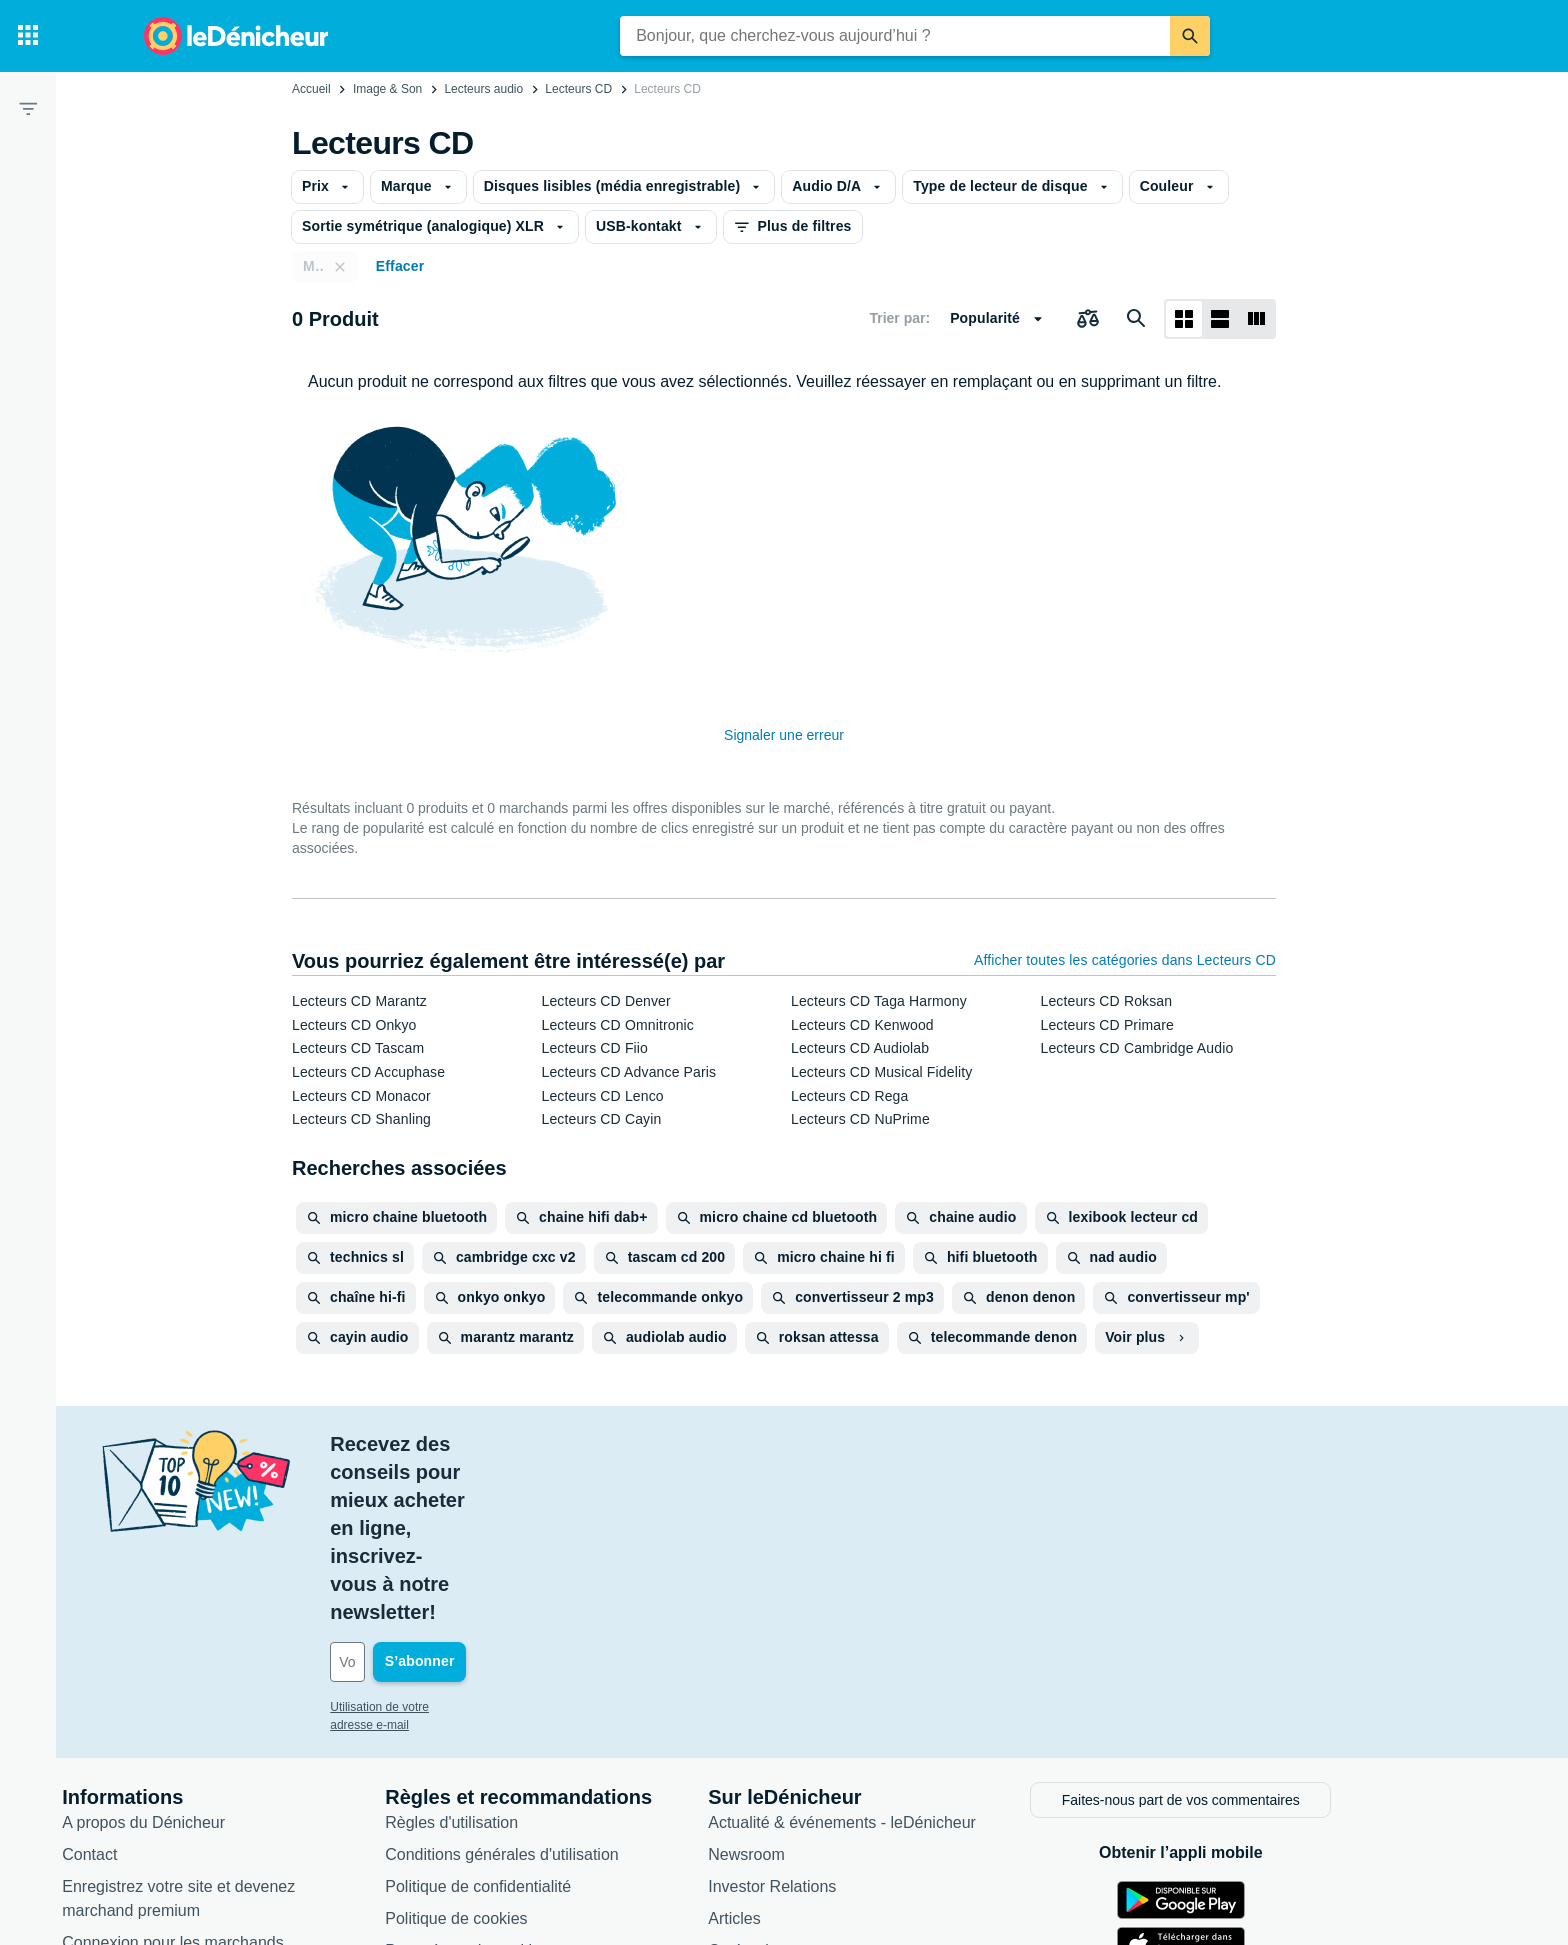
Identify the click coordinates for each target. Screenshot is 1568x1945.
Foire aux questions (220, 1803)
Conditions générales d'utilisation (589, 1683)
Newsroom (834, 1683)
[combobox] (895, 36)
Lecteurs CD (578, 89)
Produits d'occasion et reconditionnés (928, 1811)
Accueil (311, 89)
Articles (822, 1747)
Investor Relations (860, 1715)
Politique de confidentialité (566, 1715)
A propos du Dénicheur (231, 1651)
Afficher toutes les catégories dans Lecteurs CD (1125, 960)
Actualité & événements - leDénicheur (930, 1651)
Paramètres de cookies (555, 1779)
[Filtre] (28, 108)
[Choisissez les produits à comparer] (1088, 319)
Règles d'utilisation (539, 1651)
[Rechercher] (1190, 36)
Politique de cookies (544, 1747)
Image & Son (387, 89)
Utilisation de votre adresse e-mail (508, 1539)
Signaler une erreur (784, 735)
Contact (177, 1683)
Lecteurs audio (483, 89)
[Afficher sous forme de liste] (1220, 319)
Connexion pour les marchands (260, 1771)
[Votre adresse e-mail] (553, 1494)
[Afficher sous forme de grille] (1184, 319)
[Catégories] (28, 36)
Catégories (834, 1779)
